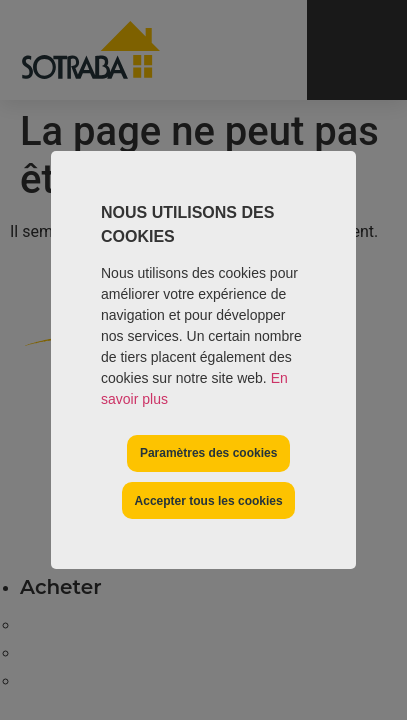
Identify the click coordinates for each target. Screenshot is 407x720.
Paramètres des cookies (208, 453)
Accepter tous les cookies (209, 501)
